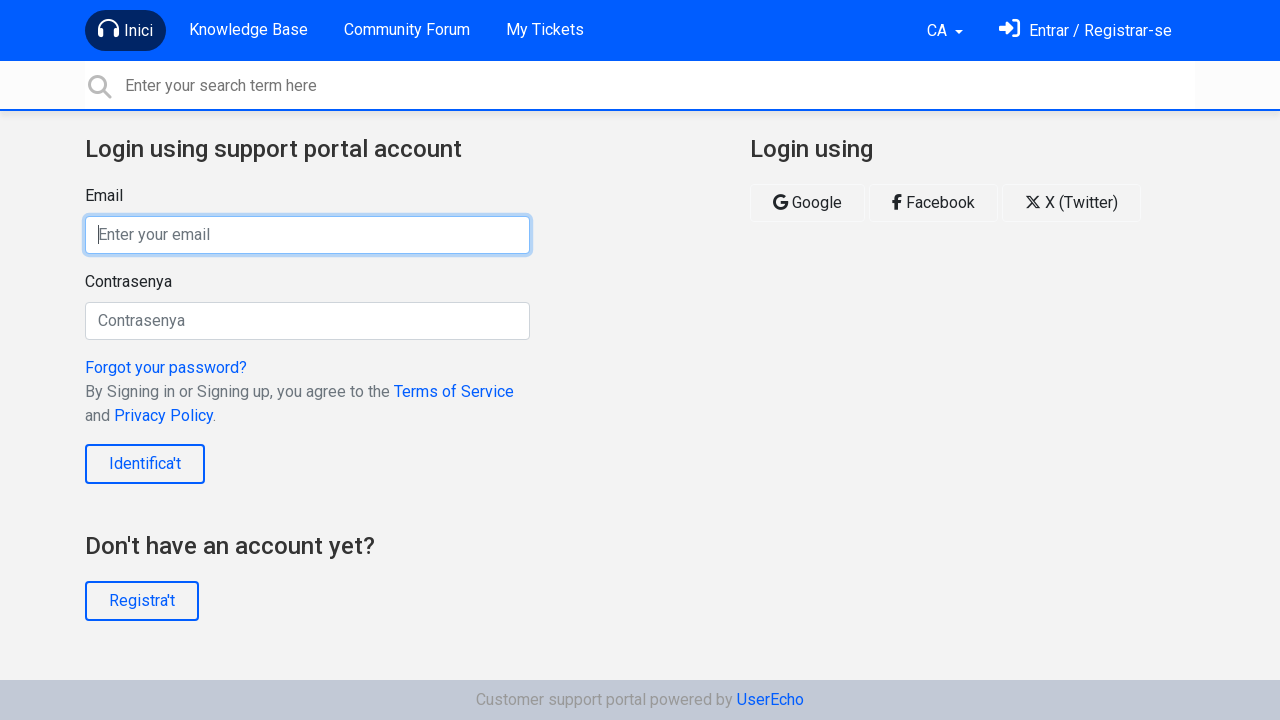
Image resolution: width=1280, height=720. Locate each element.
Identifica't (145, 463)
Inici (125, 29)
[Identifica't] (1085, 30)
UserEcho (770, 699)
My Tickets (545, 29)
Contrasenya (128, 281)
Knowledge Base (248, 29)
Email (104, 195)
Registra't (142, 600)
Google (807, 202)
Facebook (933, 202)
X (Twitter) (1071, 202)
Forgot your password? (166, 367)
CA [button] (939, 30)
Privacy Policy (163, 415)
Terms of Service (454, 391)
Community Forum (407, 29)
